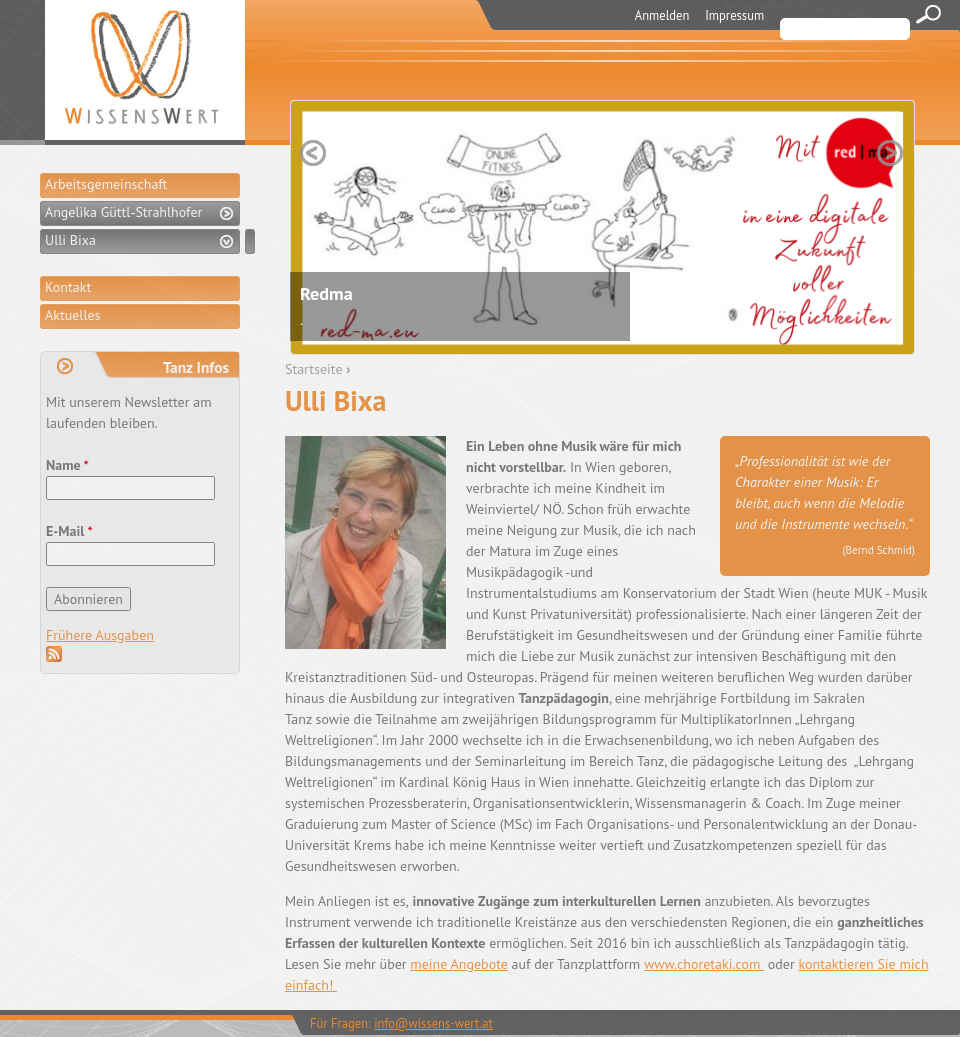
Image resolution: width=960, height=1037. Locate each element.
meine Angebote (459, 964)
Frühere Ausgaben (100, 635)
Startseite (314, 369)
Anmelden (662, 15)
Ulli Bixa (70, 240)
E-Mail (69, 531)
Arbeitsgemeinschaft (106, 184)
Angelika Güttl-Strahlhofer (123, 212)
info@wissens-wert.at (433, 1023)
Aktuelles (72, 315)
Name (67, 465)
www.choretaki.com (704, 964)
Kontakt (68, 287)
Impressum (734, 15)
